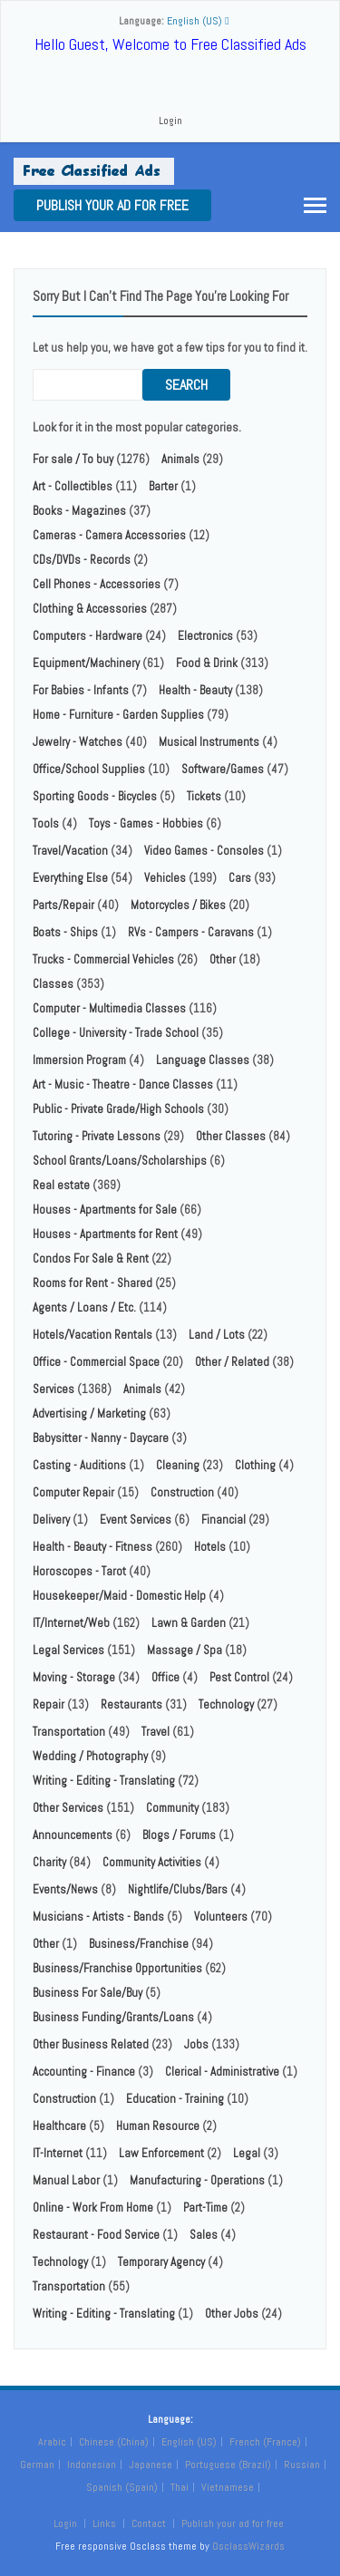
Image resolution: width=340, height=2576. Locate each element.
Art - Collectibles (72, 486)
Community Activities (151, 1862)
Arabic (52, 2442)
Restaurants (131, 1704)
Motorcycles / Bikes (178, 905)
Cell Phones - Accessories (96, 584)
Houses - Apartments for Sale (105, 1209)
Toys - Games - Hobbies (146, 823)
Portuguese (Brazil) (228, 2464)
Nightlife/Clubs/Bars (178, 1889)
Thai (179, 2487)
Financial (223, 1519)
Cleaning (177, 1465)
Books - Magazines (79, 510)
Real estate (61, 1185)
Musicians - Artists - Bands (98, 1916)
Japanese (150, 2464)
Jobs (196, 2044)
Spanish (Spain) (122, 2487)
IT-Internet (58, 2153)
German (37, 2464)
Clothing (255, 1465)
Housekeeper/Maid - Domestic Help (119, 1595)
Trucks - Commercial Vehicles (103, 959)
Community (172, 1808)
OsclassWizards (248, 2546)
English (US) (189, 2442)
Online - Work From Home (93, 2207)
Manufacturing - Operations (197, 2180)
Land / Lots (217, 1334)
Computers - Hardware (87, 636)
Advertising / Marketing (89, 1413)
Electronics (205, 636)
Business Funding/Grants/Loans (113, 2017)
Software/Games (222, 769)
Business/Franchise (139, 1943)
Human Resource (157, 2126)
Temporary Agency (161, 2262)
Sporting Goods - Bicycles (95, 796)
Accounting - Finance (84, 2071)
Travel (155, 1731)
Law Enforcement (161, 2153)
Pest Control (239, 1677)
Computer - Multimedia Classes (109, 1008)
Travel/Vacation (70, 850)
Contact (150, 2523)
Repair (48, 1704)
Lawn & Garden (188, 1623)
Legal (246, 2153)
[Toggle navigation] (315, 205)
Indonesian (91, 2464)
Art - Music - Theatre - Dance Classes (123, 1084)
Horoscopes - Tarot (79, 1571)
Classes (53, 984)
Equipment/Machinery (86, 663)
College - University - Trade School (116, 1033)
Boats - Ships (65, 932)
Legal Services (68, 1650)
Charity (49, 1862)
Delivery (51, 1519)
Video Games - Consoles (204, 850)
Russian (302, 2464)
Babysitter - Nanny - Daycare (101, 1438)
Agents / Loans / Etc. (84, 1307)
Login (170, 120)
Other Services (68, 1808)
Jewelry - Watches (77, 742)
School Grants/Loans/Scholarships (120, 1160)
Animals (180, 459)
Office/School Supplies (89, 769)
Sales (203, 2234)
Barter (163, 486)
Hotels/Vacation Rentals (92, 1334)
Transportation (69, 1731)
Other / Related (232, 1362)
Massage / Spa (184, 1650)
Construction (182, 1492)
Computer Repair (73, 1492)
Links (104, 2523)
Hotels (210, 1546)
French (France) (265, 2442)
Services (53, 1389)
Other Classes (231, 1136)
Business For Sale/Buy (87, 1992)
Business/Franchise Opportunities (117, 1968)
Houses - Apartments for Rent (105, 1234)
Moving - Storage (74, 1677)
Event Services (135, 1519)
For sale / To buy (73, 459)
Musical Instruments (209, 742)
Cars (239, 878)
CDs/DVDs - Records (82, 559)
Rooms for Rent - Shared (92, 1283)
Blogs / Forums (179, 1835)
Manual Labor (66, 2180)
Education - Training (175, 2098)
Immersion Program (79, 1060)
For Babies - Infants (81, 690)
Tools (46, 823)
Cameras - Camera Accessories (109, 535)
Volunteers (221, 1916)
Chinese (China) (114, 2442)
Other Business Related (91, 2044)
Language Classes (202, 1060)
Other (222, 959)
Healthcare (59, 2126)
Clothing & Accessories (90, 608)
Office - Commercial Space (96, 1362)
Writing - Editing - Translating (104, 1780)
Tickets (204, 796)
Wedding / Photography (90, 1756)
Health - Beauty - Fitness (92, 1546)
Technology (226, 1704)
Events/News (65, 1889)
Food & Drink (207, 663)
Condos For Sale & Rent (91, 1258)
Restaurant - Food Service (96, 2234)
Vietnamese (227, 2487)
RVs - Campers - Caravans (191, 932)
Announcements (72, 1835)
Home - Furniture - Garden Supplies (118, 714)
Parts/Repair (63, 905)
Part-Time (205, 2207)
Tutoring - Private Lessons (96, 1136)
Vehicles (165, 878)
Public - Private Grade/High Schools (118, 1109)
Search (186, 384)
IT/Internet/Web (71, 1623)
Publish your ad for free (112, 205)
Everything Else (70, 878)
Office (165, 1677)
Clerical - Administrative (222, 2071)
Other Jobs (231, 2313)
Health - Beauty (195, 690)
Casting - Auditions (79, 1465)
